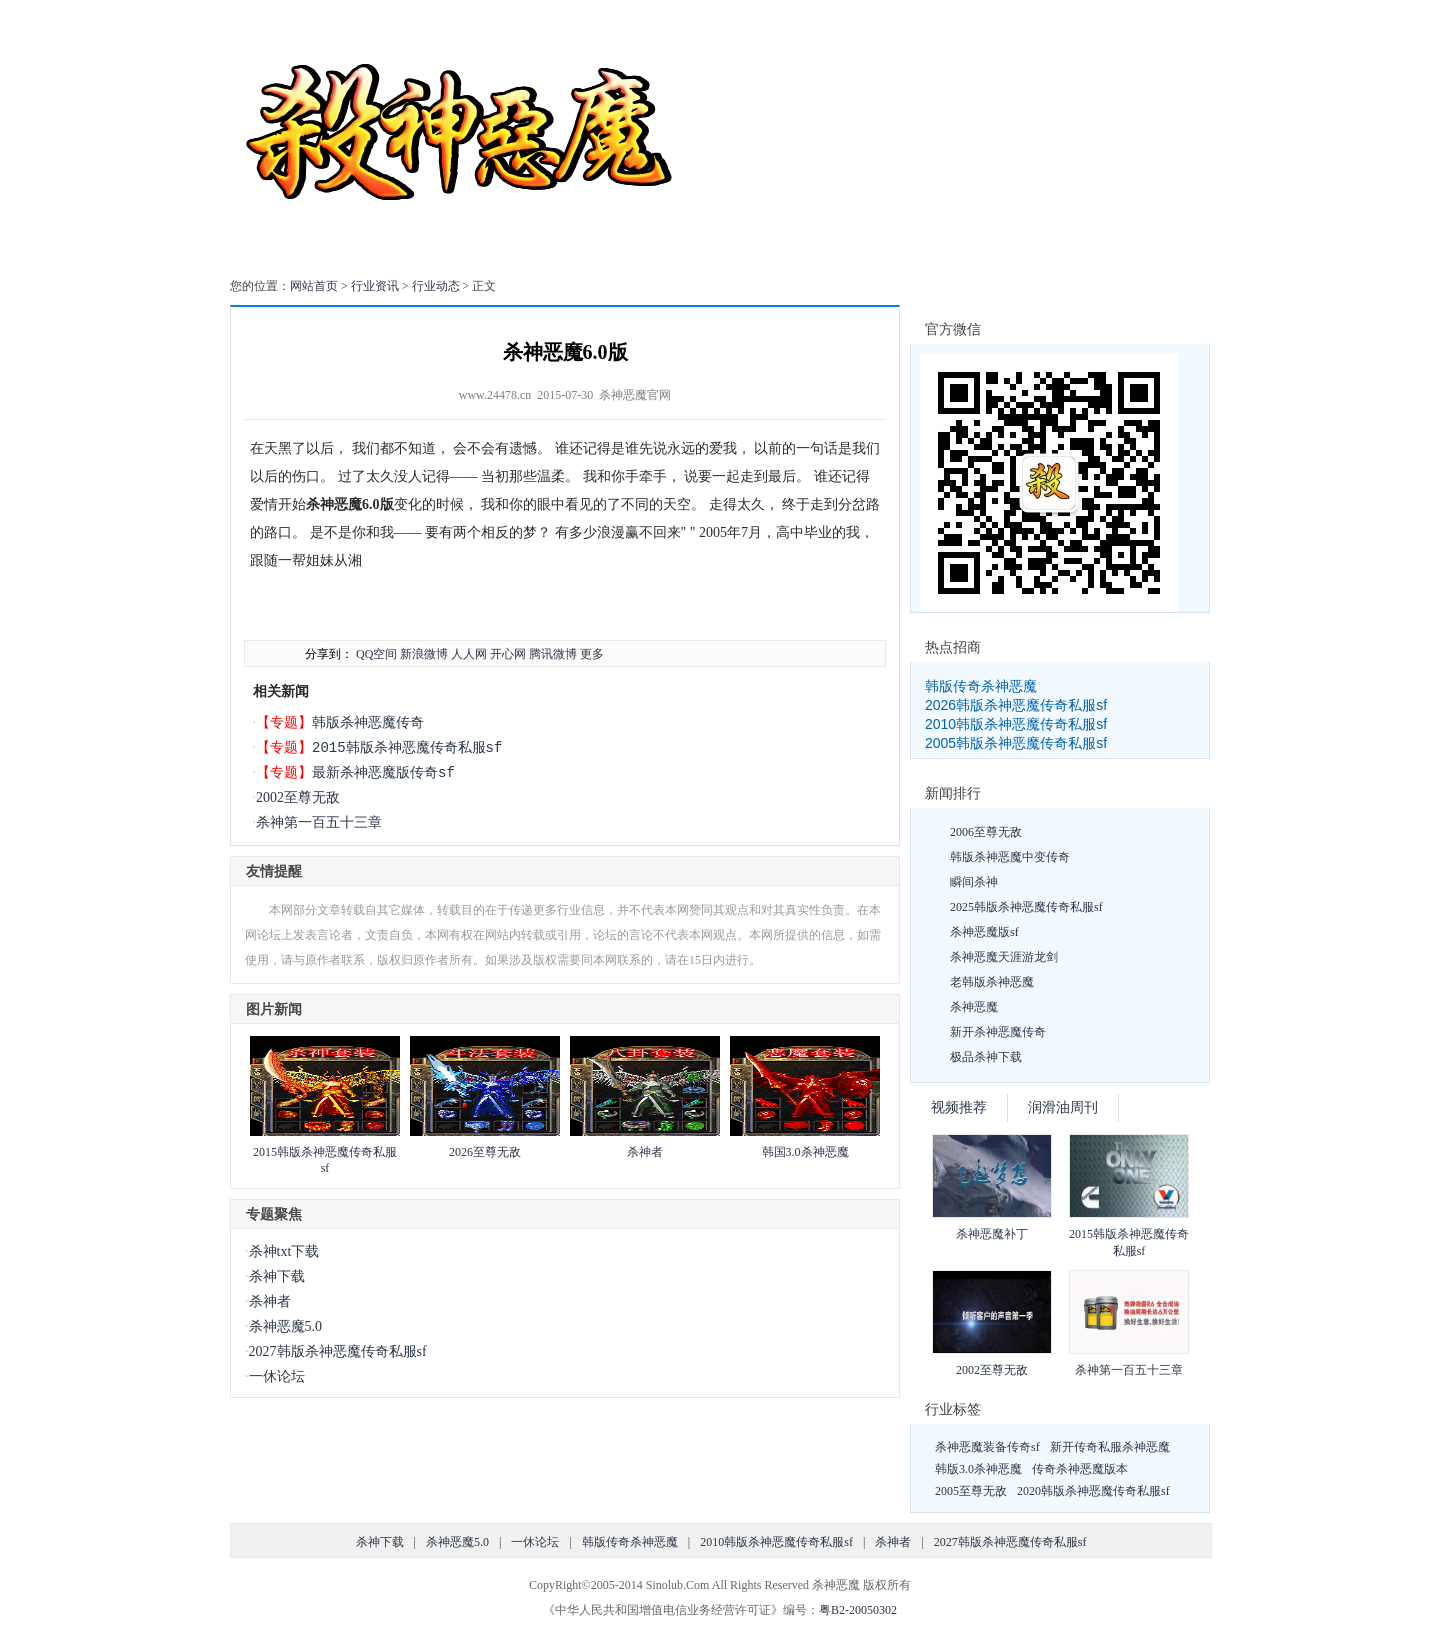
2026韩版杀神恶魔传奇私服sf (1016, 705)
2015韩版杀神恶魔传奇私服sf (407, 747)
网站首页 (314, 286)
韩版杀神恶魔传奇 (368, 722)
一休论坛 (277, 1376)
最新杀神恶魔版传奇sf (383, 772)
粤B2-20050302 (858, 1610)
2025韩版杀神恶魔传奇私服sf (1026, 907)
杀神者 (645, 1152)
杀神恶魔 (974, 1007)
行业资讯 (375, 286)
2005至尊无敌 (971, 1491)
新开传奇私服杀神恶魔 (1110, 1447)
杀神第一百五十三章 (319, 822)
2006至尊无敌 (986, 832)
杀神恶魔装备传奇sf (987, 1447)
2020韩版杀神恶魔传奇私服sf (1093, 1491)
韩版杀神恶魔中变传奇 (1010, 857)
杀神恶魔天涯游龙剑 (1004, 957)
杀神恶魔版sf (984, 932)
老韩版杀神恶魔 (992, 982)
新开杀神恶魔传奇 (998, 1032)
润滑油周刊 (1063, 1107)
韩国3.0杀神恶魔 (805, 1152)
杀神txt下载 (284, 1251)
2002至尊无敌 (298, 797)
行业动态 (436, 286)
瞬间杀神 (974, 882)
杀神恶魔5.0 (286, 1326)
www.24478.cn (495, 395)
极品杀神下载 (986, 1057)
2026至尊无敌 (485, 1152)
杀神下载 (277, 1276)
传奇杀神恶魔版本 (1080, 1469)
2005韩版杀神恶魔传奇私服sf (1016, 743)
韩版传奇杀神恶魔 (981, 686)
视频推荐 (959, 1107)
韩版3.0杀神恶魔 (978, 1469)
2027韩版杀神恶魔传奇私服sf (338, 1351)
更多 (592, 654)
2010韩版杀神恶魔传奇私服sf (1016, 724)
